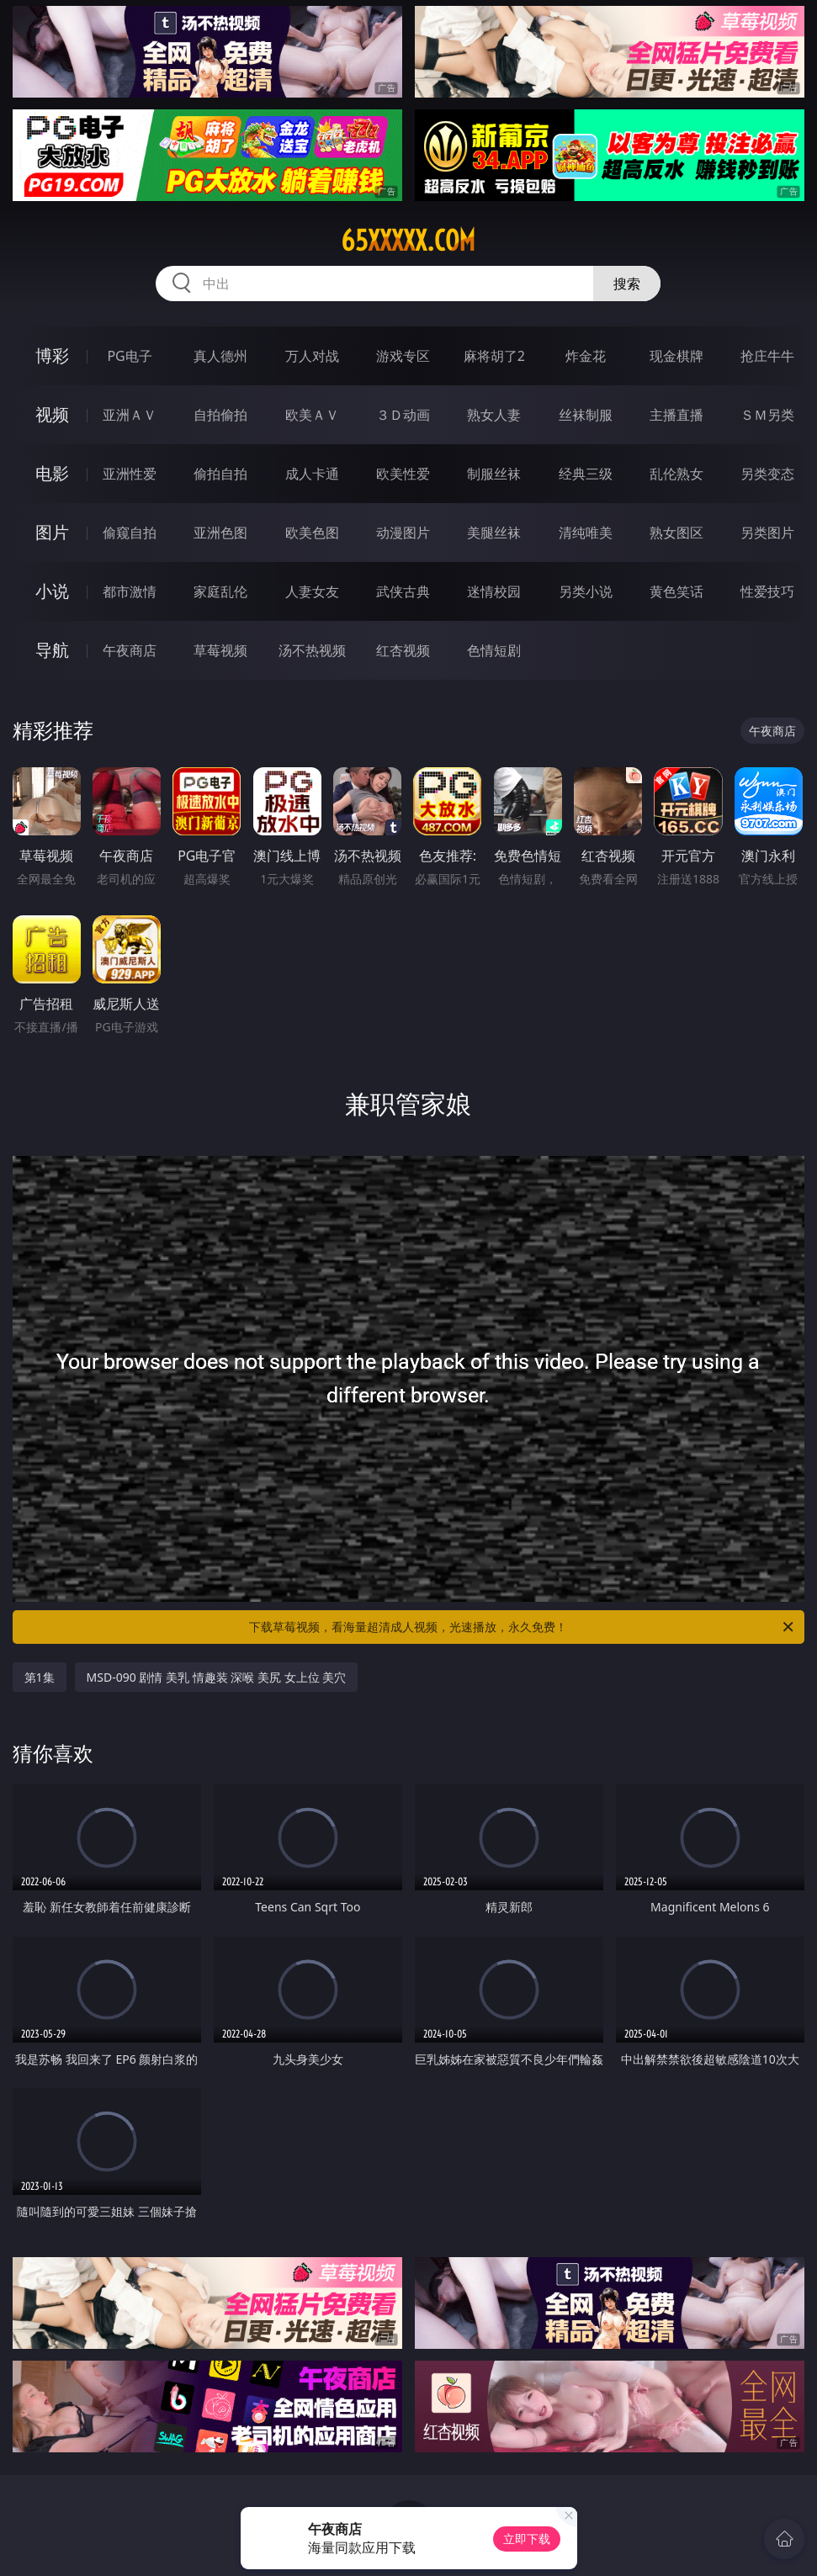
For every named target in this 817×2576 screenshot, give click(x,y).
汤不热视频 (312, 650)
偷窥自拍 (130, 532)
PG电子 (129, 356)
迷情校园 (494, 591)
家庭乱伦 (220, 591)
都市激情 (130, 591)
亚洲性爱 (130, 473)
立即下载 (526, 2539)
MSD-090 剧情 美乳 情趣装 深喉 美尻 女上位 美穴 (217, 1677)
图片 (52, 532)
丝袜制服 (586, 414)
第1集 (39, 1677)
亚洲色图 (220, 532)
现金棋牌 (676, 356)
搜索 (626, 283)
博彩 (52, 355)
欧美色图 (312, 532)
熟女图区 (676, 532)
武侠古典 (403, 591)
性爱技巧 (767, 591)
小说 (52, 591)
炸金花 (585, 356)
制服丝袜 (494, 473)
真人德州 (220, 356)
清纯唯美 (586, 532)
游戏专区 (403, 356)
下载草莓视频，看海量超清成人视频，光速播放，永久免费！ (522, 1627)
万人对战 (312, 356)
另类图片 (767, 532)
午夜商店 (130, 650)
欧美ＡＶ (312, 414)
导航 (52, 650)
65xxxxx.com (408, 240)
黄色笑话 (676, 591)
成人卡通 (312, 473)
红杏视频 (403, 650)
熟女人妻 (494, 414)
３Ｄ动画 (403, 414)
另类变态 (767, 473)
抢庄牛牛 (767, 356)
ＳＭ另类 (767, 414)
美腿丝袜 (494, 532)
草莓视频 (220, 650)
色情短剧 (494, 650)
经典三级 (586, 473)
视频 (52, 414)
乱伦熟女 (676, 473)
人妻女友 (312, 591)
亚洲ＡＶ (130, 414)
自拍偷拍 (220, 414)
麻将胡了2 (494, 356)
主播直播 (676, 414)
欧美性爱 (403, 473)
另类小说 (586, 591)
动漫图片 (403, 532)
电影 (52, 473)
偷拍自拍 (220, 473)
